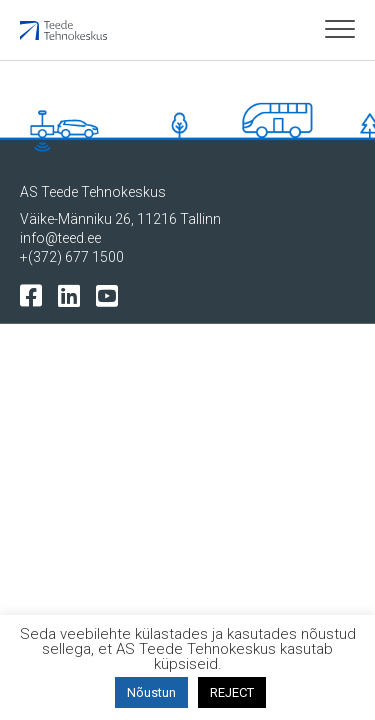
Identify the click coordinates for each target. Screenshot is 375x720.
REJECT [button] (232, 692)
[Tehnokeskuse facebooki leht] (35, 294)
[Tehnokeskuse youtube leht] (111, 294)
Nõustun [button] (151, 692)
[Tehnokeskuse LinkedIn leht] (73, 294)
